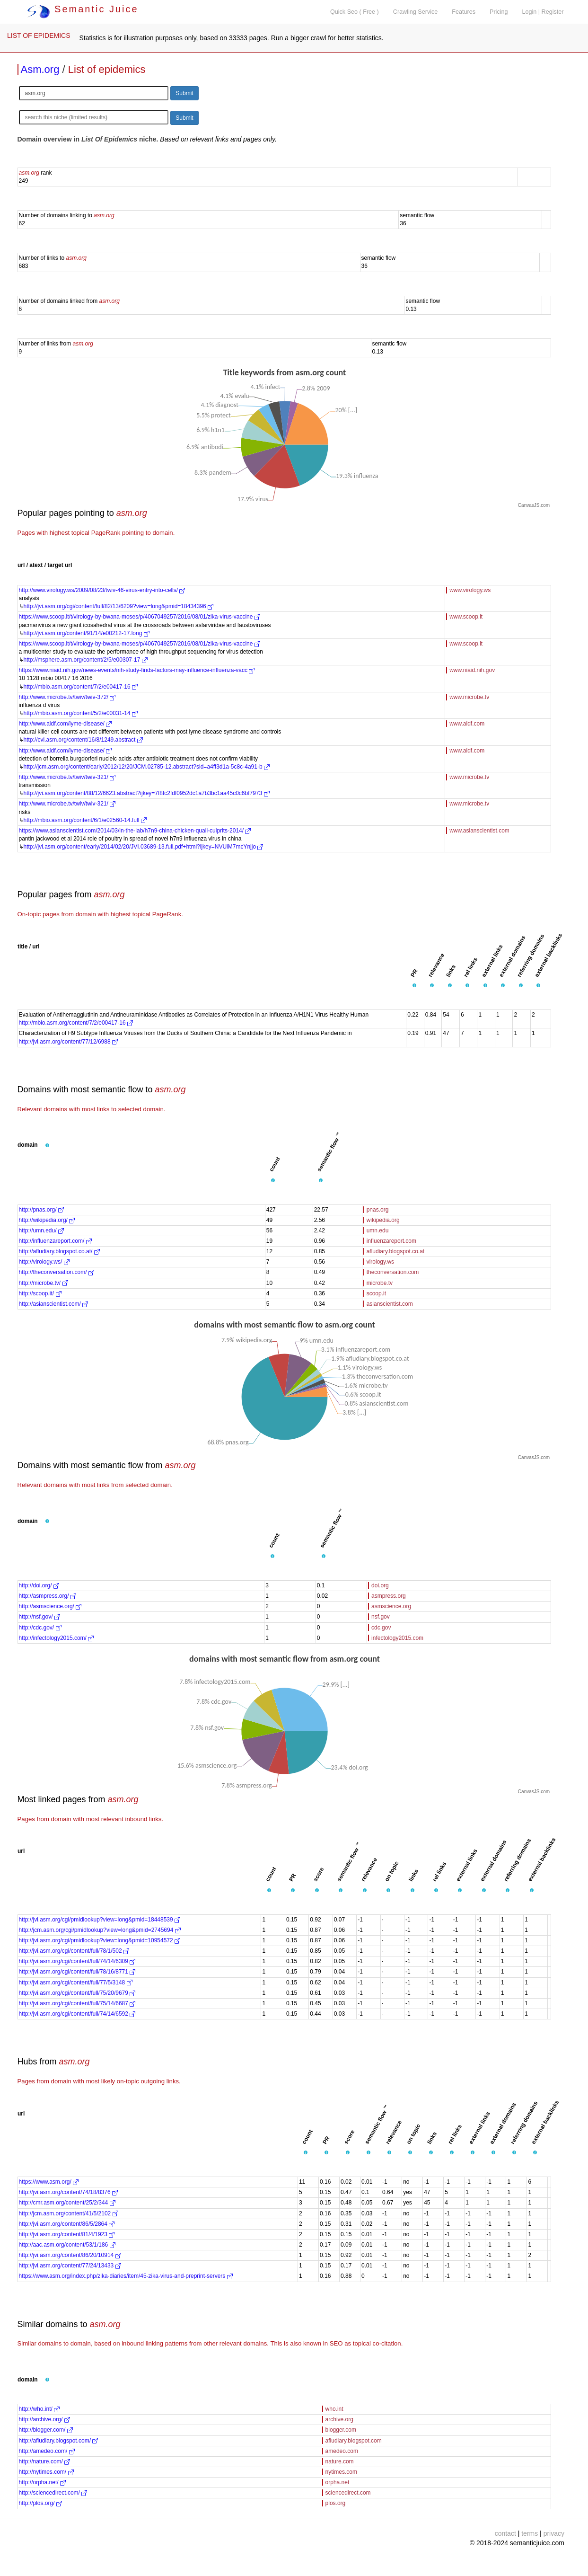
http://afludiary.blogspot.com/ (58, 2440)
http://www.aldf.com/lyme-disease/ (65, 723)
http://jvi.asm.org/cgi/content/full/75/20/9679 (77, 1993)
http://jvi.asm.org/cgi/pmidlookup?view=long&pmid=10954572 (100, 1940)
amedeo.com (341, 2451)
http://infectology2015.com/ (56, 1638)
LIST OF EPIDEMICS (38, 35)
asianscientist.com (390, 1304)
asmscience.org (391, 1606)
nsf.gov (380, 1616)
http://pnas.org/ (41, 1209)
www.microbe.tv (469, 697)
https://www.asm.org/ (49, 2181)
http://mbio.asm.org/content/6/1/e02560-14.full (85, 820)
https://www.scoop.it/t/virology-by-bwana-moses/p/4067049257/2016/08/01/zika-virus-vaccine (139, 616)
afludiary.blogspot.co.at (396, 1251)
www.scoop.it (466, 616)
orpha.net (337, 2482)
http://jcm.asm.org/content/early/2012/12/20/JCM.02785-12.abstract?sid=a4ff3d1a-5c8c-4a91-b (147, 766)
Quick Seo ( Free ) (354, 12)
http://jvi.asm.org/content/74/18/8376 (68, 2192)
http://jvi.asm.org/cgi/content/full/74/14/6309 (77, 1961)
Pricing (499, 12)
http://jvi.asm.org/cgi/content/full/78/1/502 (74, 1950)
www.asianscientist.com (479, 830)
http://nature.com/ (44, 2461)
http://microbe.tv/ (43, 1283)
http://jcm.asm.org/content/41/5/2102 (68, 2213)
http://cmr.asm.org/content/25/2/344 (67, 2202)
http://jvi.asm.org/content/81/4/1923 (67, 2234)
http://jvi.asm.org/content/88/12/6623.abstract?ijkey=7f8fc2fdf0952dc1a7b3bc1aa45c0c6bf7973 (147, 793)
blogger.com (340, 2429)
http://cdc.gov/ (40, 1627)
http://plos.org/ (40, 2503)
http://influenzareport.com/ (55, 1241)
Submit (184, 93)
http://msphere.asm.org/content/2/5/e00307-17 (86, 659)
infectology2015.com (397, 1638)
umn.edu (378, 1230)
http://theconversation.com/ (56, 1272)
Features (463, 12)
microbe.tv (380, 1283)
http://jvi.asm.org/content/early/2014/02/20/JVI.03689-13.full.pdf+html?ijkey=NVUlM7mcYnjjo (143, 846)
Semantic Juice (83, 9)
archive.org (339, 2419)
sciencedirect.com (348, 2492)
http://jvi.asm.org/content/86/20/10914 (70, 2255)
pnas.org (378, 1209)
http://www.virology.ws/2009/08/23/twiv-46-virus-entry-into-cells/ (102, 590)
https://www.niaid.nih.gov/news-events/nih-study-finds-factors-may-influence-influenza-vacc (137, 670)
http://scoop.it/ (40, 1293)
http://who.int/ (39, 2409)
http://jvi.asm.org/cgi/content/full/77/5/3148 (75, 1982)
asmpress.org (388, 1596)
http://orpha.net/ (42, 2482)
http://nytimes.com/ (46, 2472)
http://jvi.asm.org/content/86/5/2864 (67, 2224)
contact (505, 2533)
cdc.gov (381, 1627)
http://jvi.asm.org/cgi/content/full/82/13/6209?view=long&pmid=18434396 (119, 606)
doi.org (380, 1585)
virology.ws (380, 1261)
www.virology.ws (470, 590)
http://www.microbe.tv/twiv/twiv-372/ (67, 697)
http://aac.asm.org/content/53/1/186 (67, 2244)
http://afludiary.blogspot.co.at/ (59, 1251)
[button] (414, 986)
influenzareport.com (391, 1241)
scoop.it (376, 1293)
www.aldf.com (466, 723)
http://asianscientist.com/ (53, 1304)
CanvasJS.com (534, 505)
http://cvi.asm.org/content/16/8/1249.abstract (83, 739)
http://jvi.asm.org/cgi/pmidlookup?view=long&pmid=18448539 (100, 1919)
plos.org (335, 2503)
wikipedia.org (383, 1220)
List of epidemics (107, 69)
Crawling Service (415, 12)
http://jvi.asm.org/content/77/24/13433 (70, 2265)
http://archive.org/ (44, 2419)
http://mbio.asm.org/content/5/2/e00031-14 (81, 713)
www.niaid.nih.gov (472, 670)
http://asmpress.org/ (47, 1596)
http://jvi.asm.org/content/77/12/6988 (68, 1041)
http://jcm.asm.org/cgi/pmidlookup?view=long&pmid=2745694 (100, 1930)
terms (529, 2533)
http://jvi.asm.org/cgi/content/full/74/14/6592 (77, 2013)
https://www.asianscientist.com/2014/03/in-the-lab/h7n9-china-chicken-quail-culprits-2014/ (135, 830)
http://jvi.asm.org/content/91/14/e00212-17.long (86, 633)
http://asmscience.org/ (50, 1606)
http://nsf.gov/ (39, 1616)
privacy (554, 2533)
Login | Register (543, 12)
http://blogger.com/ (46, 2429)
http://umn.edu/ (41, 1230)
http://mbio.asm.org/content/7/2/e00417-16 (81, 686)
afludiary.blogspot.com (353, 2440)
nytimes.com (341, 2472)
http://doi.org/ (39, 1585)
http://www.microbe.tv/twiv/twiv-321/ (67, 777)
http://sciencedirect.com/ (53, 2492)
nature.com (339, 2461)
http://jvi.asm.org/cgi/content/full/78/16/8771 (77, 1971)
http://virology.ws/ (44, 1261)
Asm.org (40, 69)
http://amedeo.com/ (47, 2451)
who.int (334, 2409)
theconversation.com (393, 1272)
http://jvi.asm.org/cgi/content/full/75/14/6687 (77, 2003)
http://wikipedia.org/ (47, 1220)
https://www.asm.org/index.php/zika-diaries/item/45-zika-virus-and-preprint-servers (126, 2276)
